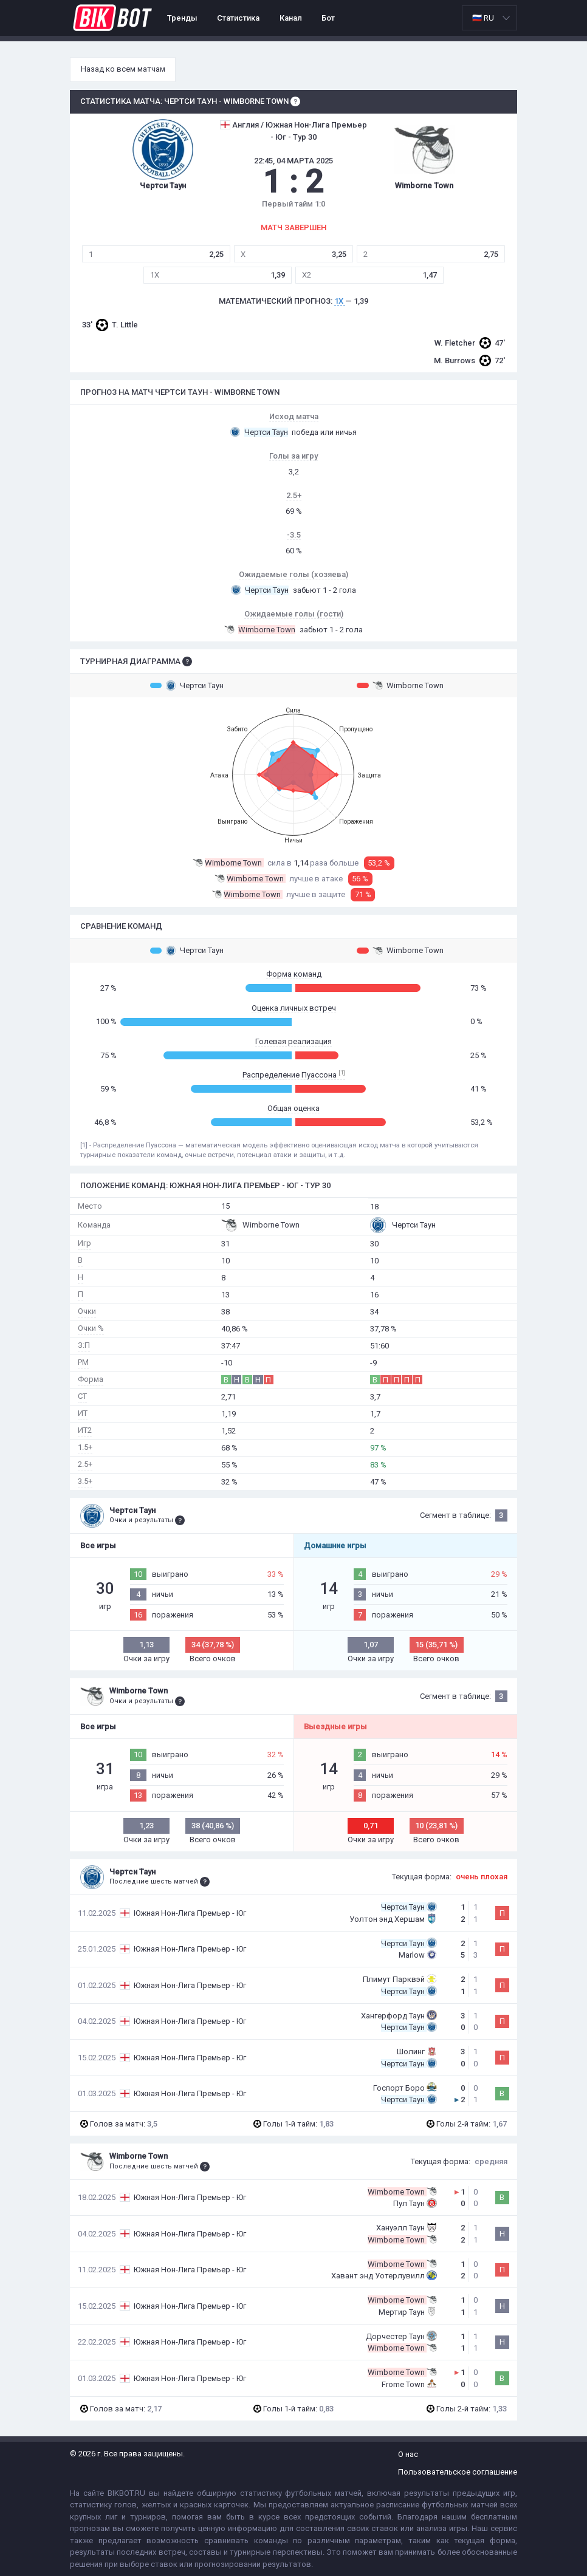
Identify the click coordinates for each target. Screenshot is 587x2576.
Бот (328, 17)
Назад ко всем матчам (123, 68)
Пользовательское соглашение (457, 2471)
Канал (291, 17)
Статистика (238, 17)
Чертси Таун (187, 685)
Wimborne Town (400, 685)
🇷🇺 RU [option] (483, 17)
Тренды (182, 17)
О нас (408, 2454)
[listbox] (489, 17)
